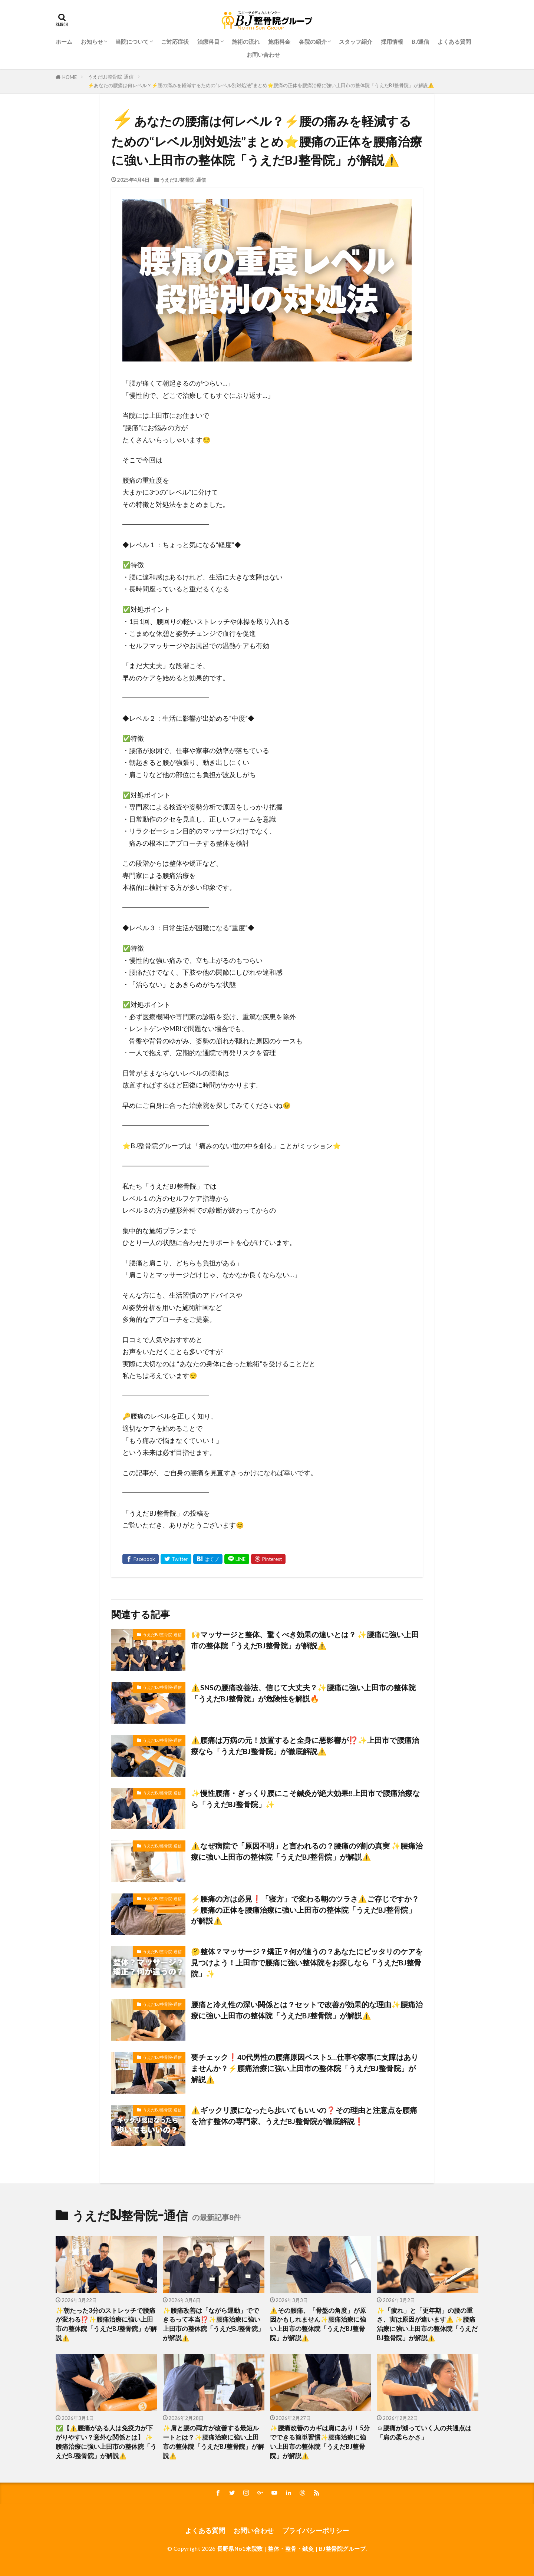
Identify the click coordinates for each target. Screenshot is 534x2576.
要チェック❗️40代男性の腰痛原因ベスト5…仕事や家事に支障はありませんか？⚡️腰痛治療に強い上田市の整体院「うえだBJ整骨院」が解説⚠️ (304, 2067)
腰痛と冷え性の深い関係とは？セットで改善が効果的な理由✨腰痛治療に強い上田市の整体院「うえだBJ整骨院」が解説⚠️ (307, 2010)
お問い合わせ (263, 54)
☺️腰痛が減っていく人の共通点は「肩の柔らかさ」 (424, 2432)
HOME (69, 77)
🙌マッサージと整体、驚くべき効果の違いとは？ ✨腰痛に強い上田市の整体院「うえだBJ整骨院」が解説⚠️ (305, 1640)
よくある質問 (454, 41)
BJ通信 (420, 41)
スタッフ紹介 (355, 41)
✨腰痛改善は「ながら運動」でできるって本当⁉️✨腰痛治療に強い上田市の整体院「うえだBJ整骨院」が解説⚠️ (213, 2324)
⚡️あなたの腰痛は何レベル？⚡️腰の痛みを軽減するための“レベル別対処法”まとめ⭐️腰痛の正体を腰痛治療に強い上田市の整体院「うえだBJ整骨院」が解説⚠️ (261, 85)
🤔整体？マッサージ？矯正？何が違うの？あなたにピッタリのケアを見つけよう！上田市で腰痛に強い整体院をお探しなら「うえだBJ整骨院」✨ (307, 1962)
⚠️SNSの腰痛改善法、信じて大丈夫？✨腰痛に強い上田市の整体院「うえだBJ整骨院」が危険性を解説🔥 (303, 1693)
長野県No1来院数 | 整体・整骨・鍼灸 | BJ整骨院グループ (291, 2548)
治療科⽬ (208, 41)
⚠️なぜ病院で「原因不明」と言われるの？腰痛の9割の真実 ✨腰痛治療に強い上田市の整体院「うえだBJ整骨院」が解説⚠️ (307, 1851)
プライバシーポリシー (315, 2530)
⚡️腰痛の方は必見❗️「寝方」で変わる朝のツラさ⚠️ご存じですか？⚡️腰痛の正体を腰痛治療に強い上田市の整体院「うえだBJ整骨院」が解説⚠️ (305, 1909)
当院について (132, 41)
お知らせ (92, 41)
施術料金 (279, 41)
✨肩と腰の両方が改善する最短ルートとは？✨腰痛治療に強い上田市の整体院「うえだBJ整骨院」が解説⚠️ (213, 2441)
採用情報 (392, 41)
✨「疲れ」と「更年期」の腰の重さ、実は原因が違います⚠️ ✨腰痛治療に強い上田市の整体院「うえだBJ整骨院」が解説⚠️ (427, 2324)
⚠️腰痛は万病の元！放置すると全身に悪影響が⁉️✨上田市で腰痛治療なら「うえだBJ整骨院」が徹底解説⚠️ (305, 1746)
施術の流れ (246, 41)
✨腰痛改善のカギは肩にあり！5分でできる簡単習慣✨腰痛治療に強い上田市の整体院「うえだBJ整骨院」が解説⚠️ (320, 2441)
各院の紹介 (313, 41)
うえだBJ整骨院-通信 (111, 77)
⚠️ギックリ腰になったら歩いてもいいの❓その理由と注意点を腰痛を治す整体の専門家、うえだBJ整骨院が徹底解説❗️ (304, 2116)
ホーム (64, 41)
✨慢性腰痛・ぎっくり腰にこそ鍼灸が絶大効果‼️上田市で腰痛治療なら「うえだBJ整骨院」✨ (305, 1799)
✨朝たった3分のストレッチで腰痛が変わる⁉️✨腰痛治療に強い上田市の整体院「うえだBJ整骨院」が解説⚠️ (106, 2324)
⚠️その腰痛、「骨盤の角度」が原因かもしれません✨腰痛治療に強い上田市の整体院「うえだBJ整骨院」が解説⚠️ (318, 2324)
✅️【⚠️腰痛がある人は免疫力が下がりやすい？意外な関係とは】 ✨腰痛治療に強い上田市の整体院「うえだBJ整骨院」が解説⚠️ (106, 2441)
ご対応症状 (175, 41)
